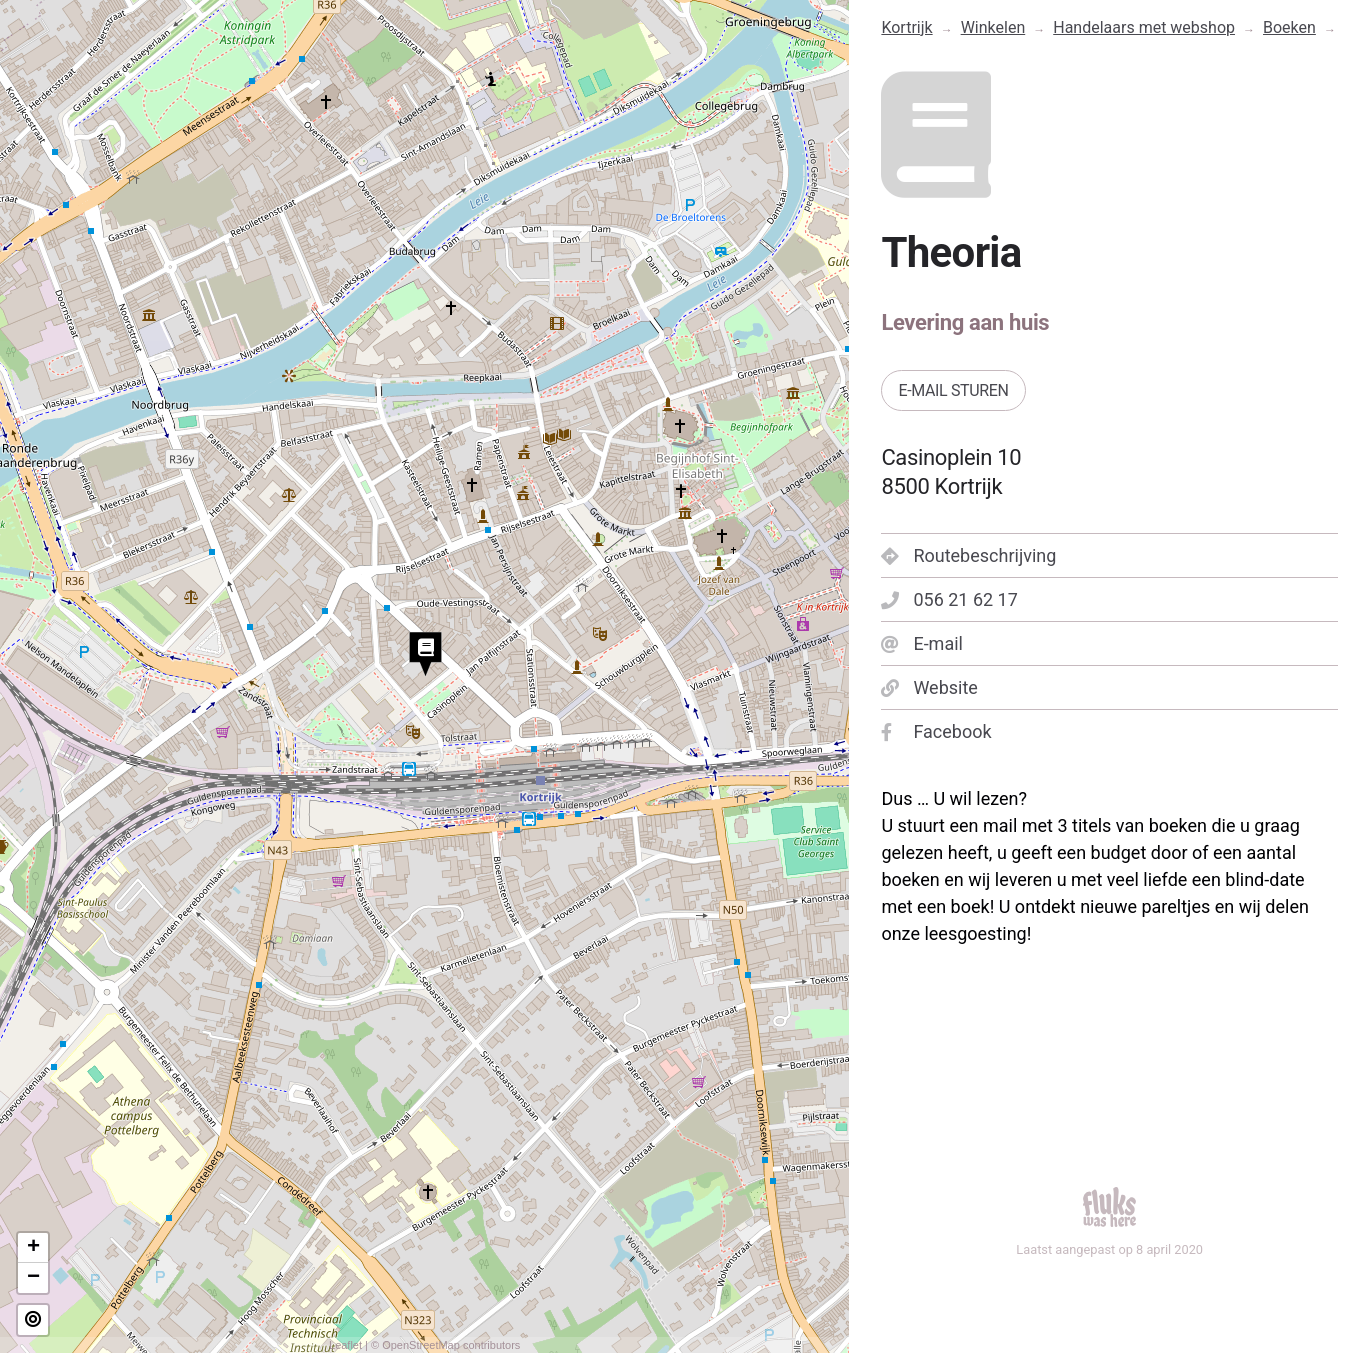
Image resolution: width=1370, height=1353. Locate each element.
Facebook (936, 731)
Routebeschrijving (968, 555)
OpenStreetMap (421, 1345)
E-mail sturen (953, 390)
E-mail (922, 643)
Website (929, 687)
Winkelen (993, 27)
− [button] (33, 1278)
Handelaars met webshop (1144, 27)
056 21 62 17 (949, 599)
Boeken (1289, 27)
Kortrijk (906, 27)
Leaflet (345, 1345)
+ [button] (33, 1248)
